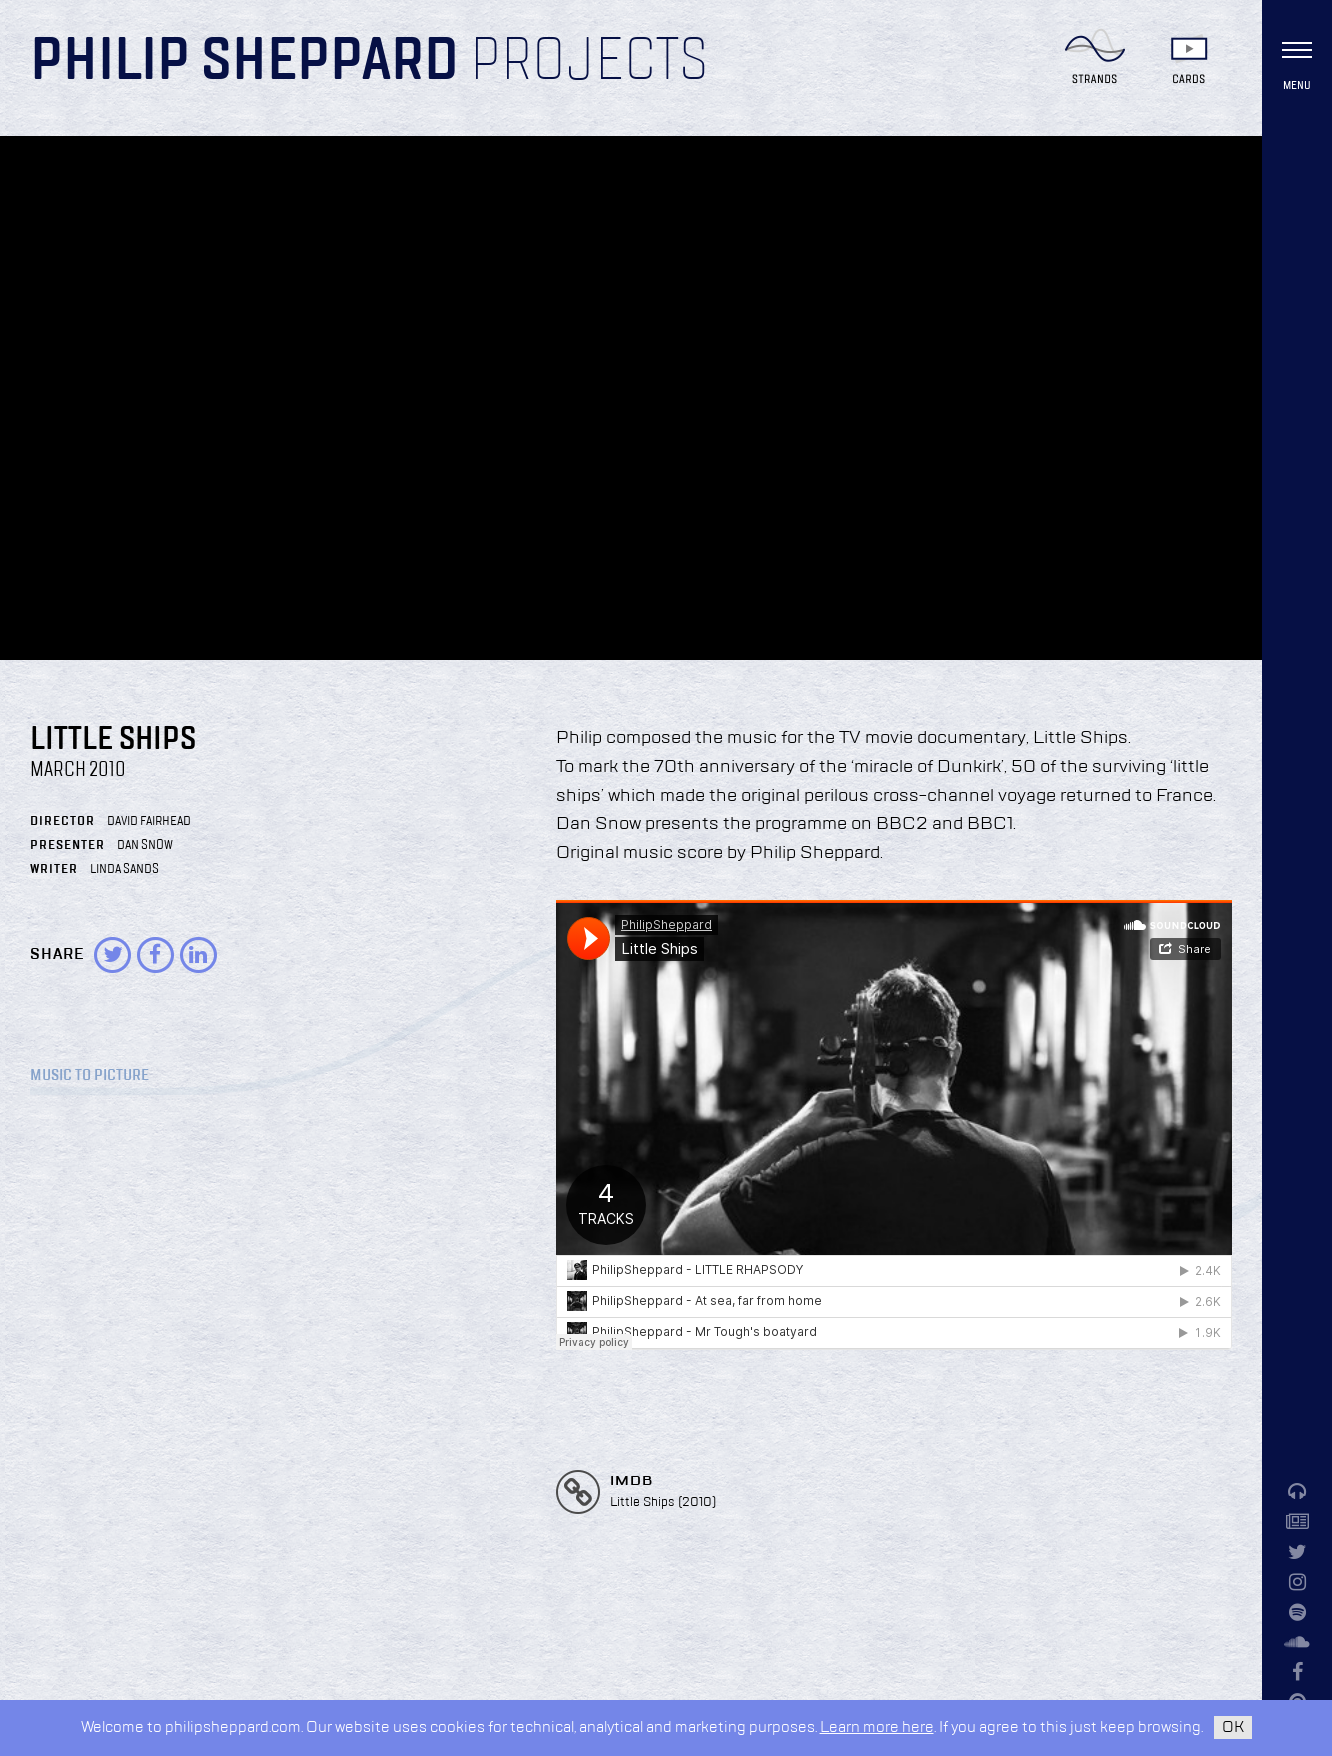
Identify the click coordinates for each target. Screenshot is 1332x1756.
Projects (589, 62)
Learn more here (877, 1727)
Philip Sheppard (244, 62)
